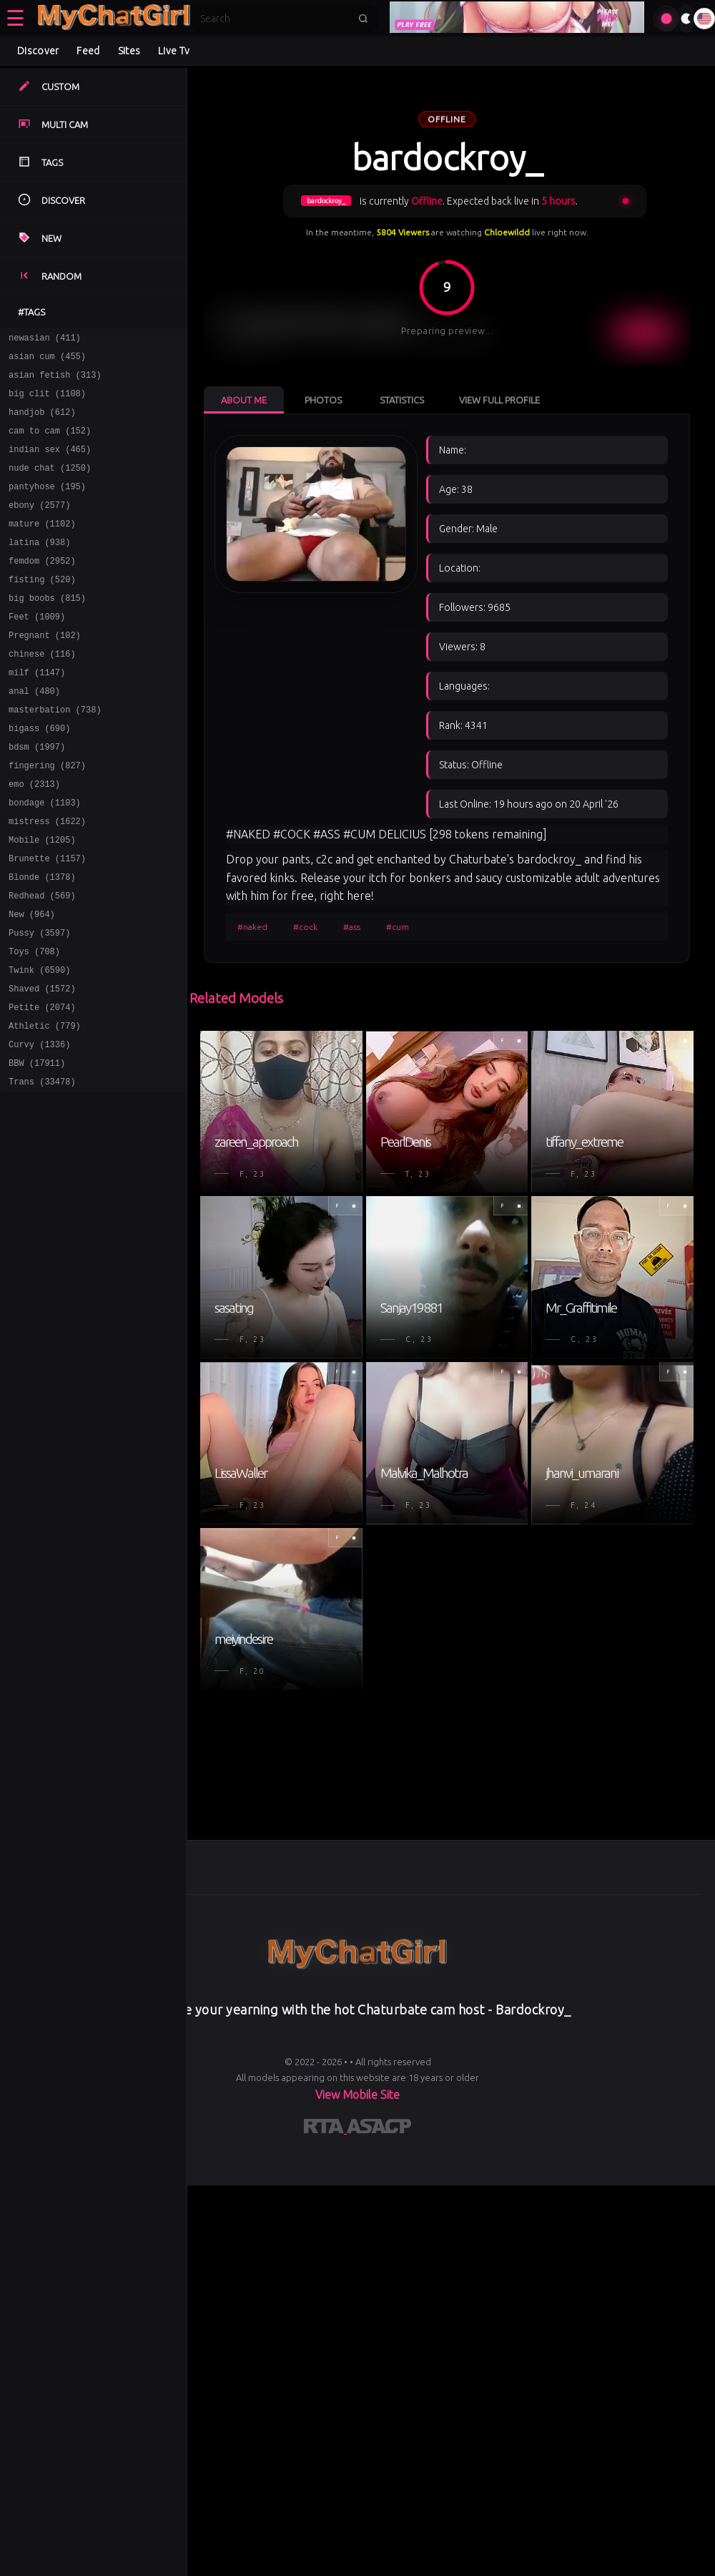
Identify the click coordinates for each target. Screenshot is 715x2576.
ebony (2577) (39, 526)
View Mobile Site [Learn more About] (357, 2094)
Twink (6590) (39, 1045)
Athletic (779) (45, 1107)
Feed (88, 51)
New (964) (32, 982)
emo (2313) (34, 837)
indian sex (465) (50, 464)
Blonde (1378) (42, 941)
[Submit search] (363, 19)
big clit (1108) (47, 402)
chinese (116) (42, 692)
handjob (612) (42, 422)
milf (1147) (37, 713)
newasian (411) (45, 339)
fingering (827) (47, 816)
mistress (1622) (47, 879)
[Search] (274, 18)
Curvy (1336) (39, 1128)
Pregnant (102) (45, 671)
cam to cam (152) (50, 443)
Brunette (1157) (47, 920)
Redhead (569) (42, 962)
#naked (252, 926)
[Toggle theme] (686, 18)
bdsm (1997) (37, 796)
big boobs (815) (47, 630)
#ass (351, 926)
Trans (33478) (42, 1169)
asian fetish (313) (55, 381)
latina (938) (39, 568)
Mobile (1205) (42, 899)
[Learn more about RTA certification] (325, 2128)
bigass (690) (39, 775)
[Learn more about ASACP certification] (379, 2128)
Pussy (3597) (39, 1003)
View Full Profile (499, 400)
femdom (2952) (42, 588)
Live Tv (173, 51)
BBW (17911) (37, 1148)
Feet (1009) (37, 651)
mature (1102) (42, 547)
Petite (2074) (42, 1086)
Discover (38, 51)
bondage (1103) (45, 858)
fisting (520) (42, 609)
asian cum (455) (47, 360)
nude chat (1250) (50, 485)
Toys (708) (34, 1024)
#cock (305, 926)
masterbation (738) (55, 754)
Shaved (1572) (42, 1065)
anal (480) (34, 734)
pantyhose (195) (47, 505)
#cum (397, 926)
